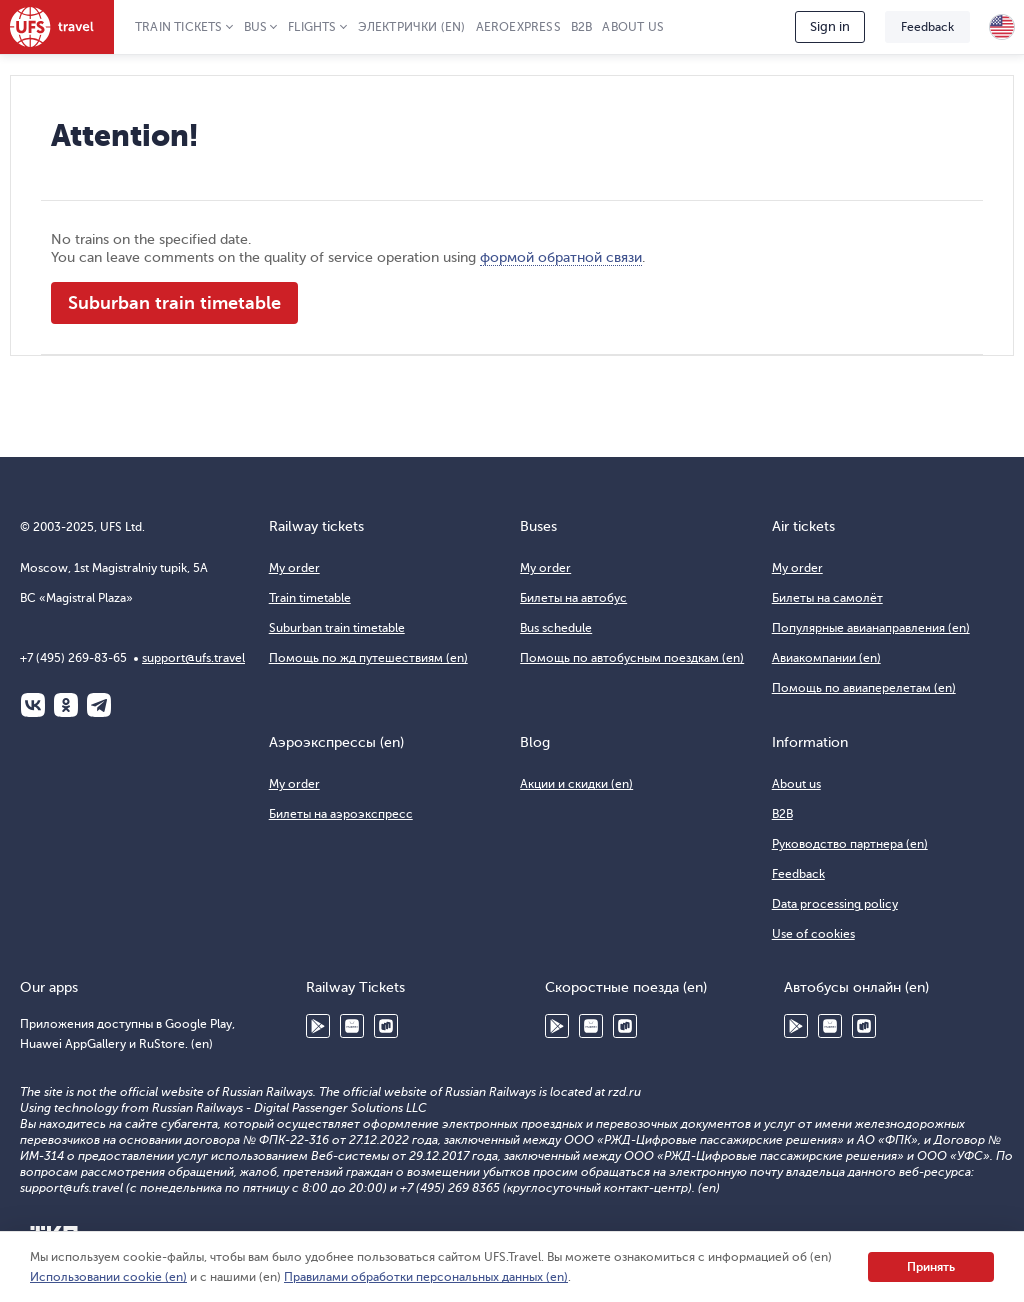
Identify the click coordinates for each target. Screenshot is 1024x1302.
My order (294, 568)
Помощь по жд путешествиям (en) (368, 658)
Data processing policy (835, 904)
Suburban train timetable (174, 303)
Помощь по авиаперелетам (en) (864, 688)
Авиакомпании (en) (826, 658)
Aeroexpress (518, 27)
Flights (312, 27)
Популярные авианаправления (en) (871, 628)
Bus (256, 27)
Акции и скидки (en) (576, 784)
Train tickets (179, 27)
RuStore (386, 1026)
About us (633, 27)
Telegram (99, 705)
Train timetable (310, 598)
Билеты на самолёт (827, 598)
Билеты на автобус (573, 598)
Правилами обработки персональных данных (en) (426, 1277)
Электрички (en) (412, 27)
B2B (582, 27)
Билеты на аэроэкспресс (341, 814)
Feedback (927, 27)
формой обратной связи (561, 257)
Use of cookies (813, 934)
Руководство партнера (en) (850, 844)
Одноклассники (66, 705)
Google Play (318, 1026)
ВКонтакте (33, 705)
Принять (931, 1267)
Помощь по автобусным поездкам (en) (632, 658)
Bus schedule (556, 628)
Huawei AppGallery (352, 1026)
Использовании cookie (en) (108, 1277)
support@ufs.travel (193, 658)
